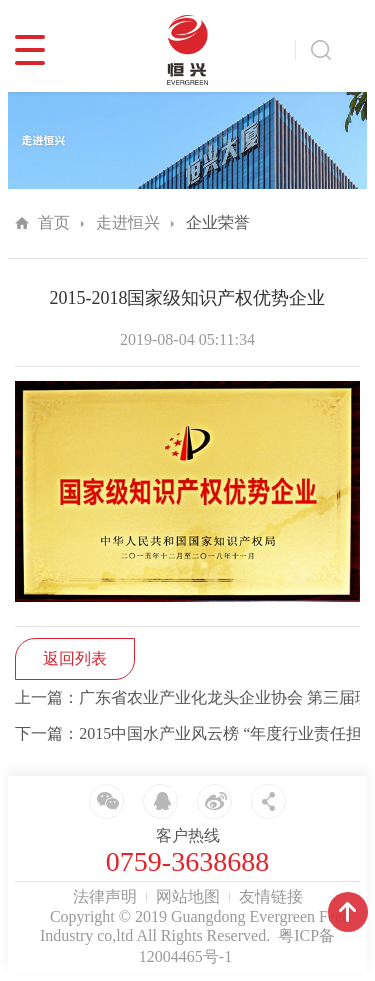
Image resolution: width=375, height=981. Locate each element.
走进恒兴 (128, 222)
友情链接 (271, 896)
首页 (54, 222)
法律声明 (105, 896)
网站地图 (188, 896)
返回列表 (75, 658)
